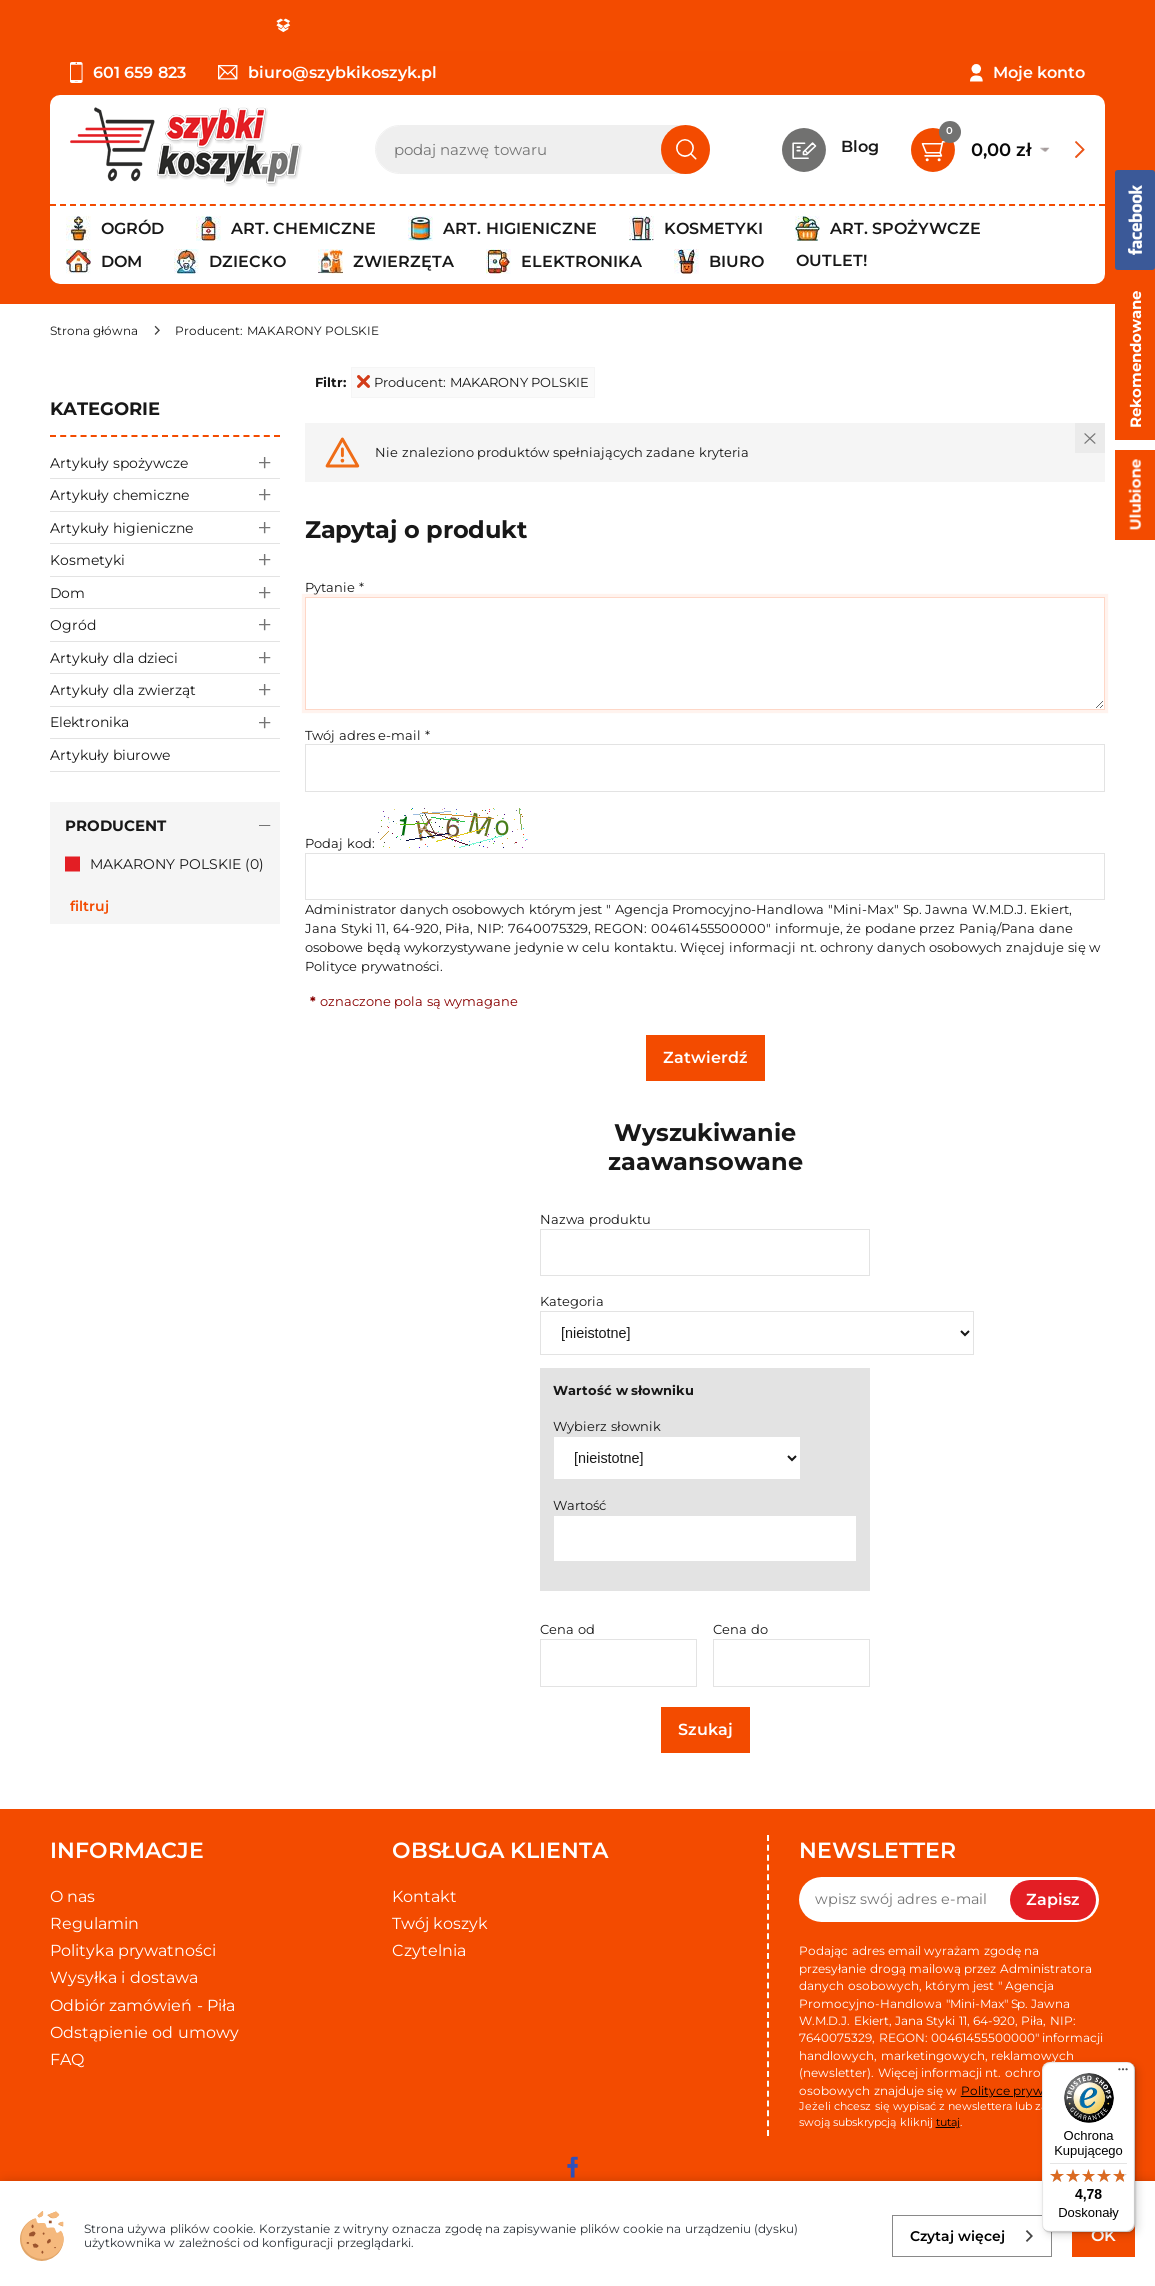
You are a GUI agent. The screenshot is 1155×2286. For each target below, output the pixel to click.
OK (1103, 2235)
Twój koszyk (440, 1923)
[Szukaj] (685, 149)
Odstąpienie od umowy (144, 2032)
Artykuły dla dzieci (165, 657)
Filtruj (89, 906)
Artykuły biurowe (110, 755)
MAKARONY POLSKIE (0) (177, 864)
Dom (165, 592)
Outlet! (831, 260)
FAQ (67, 2059)
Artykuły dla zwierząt (165, 689)
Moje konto (1039, 72)
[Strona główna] (94, 330)
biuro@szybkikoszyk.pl (327, 72)
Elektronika (165, 722)
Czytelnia (429, 1950)
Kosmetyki (165, 559)
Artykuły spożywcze (165, 462)
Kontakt (424, 1896)
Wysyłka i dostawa (124, 1977)
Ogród (165, 624)
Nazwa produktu (595, 1219)
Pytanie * (334, 587)
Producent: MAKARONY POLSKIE (473, 382)
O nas (72, 1896)
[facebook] (573, 2167)
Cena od (567, 1629)
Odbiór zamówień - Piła (142, 2005)
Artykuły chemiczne (165, 494)
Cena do (740, 1629)
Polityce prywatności (372, 966)
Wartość (579, 1505)
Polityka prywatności (133, 1950)
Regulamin (94, 1923)
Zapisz (1053, 1899)
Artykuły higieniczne (165, 527)
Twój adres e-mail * (367, 735)
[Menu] (1123, 2074)
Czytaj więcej (972, 2236)
